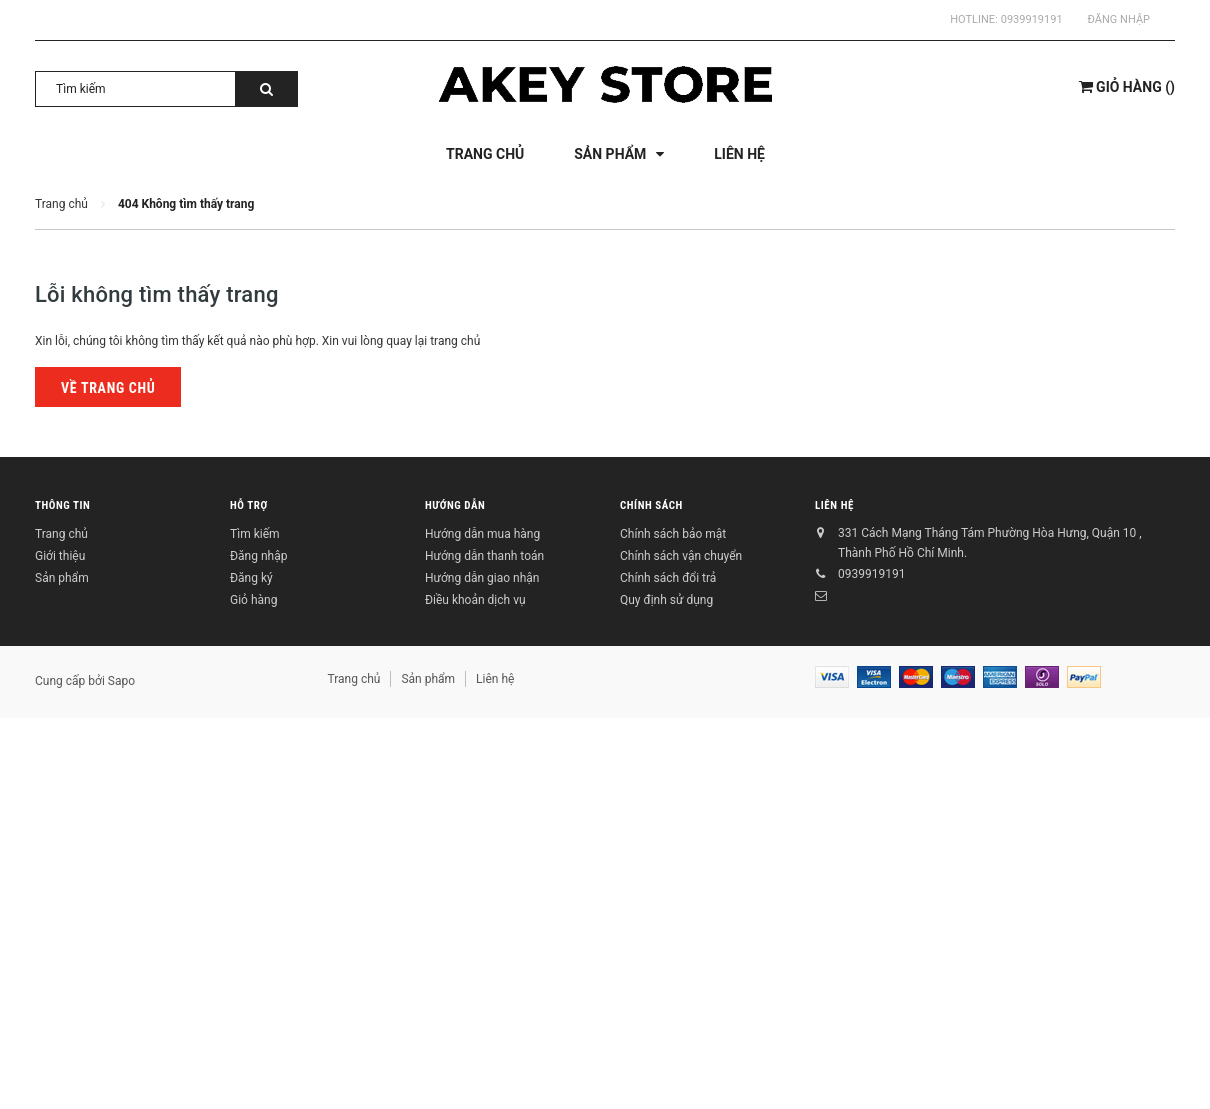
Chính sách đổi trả (668, 578)
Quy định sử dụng (666, 600)
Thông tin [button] (62, 505)
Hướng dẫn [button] (455, 505)
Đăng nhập (1119, 19)
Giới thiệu (60, 556)
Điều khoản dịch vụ (475, 600)
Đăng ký (251, 578)
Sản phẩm (62, 578)
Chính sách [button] (651, 505)
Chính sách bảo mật (673, 534)
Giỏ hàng (253, 600)
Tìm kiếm (255, 534)
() (1127, 87)
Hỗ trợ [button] (249, 505)
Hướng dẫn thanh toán (484, 556)
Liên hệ (834, 505)
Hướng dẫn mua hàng (482, 534)
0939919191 (1032, 19)
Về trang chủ (108, 388)
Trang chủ (61, 534)
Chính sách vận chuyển (681, 556)
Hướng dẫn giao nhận (482, 578)
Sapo (121, 681)
